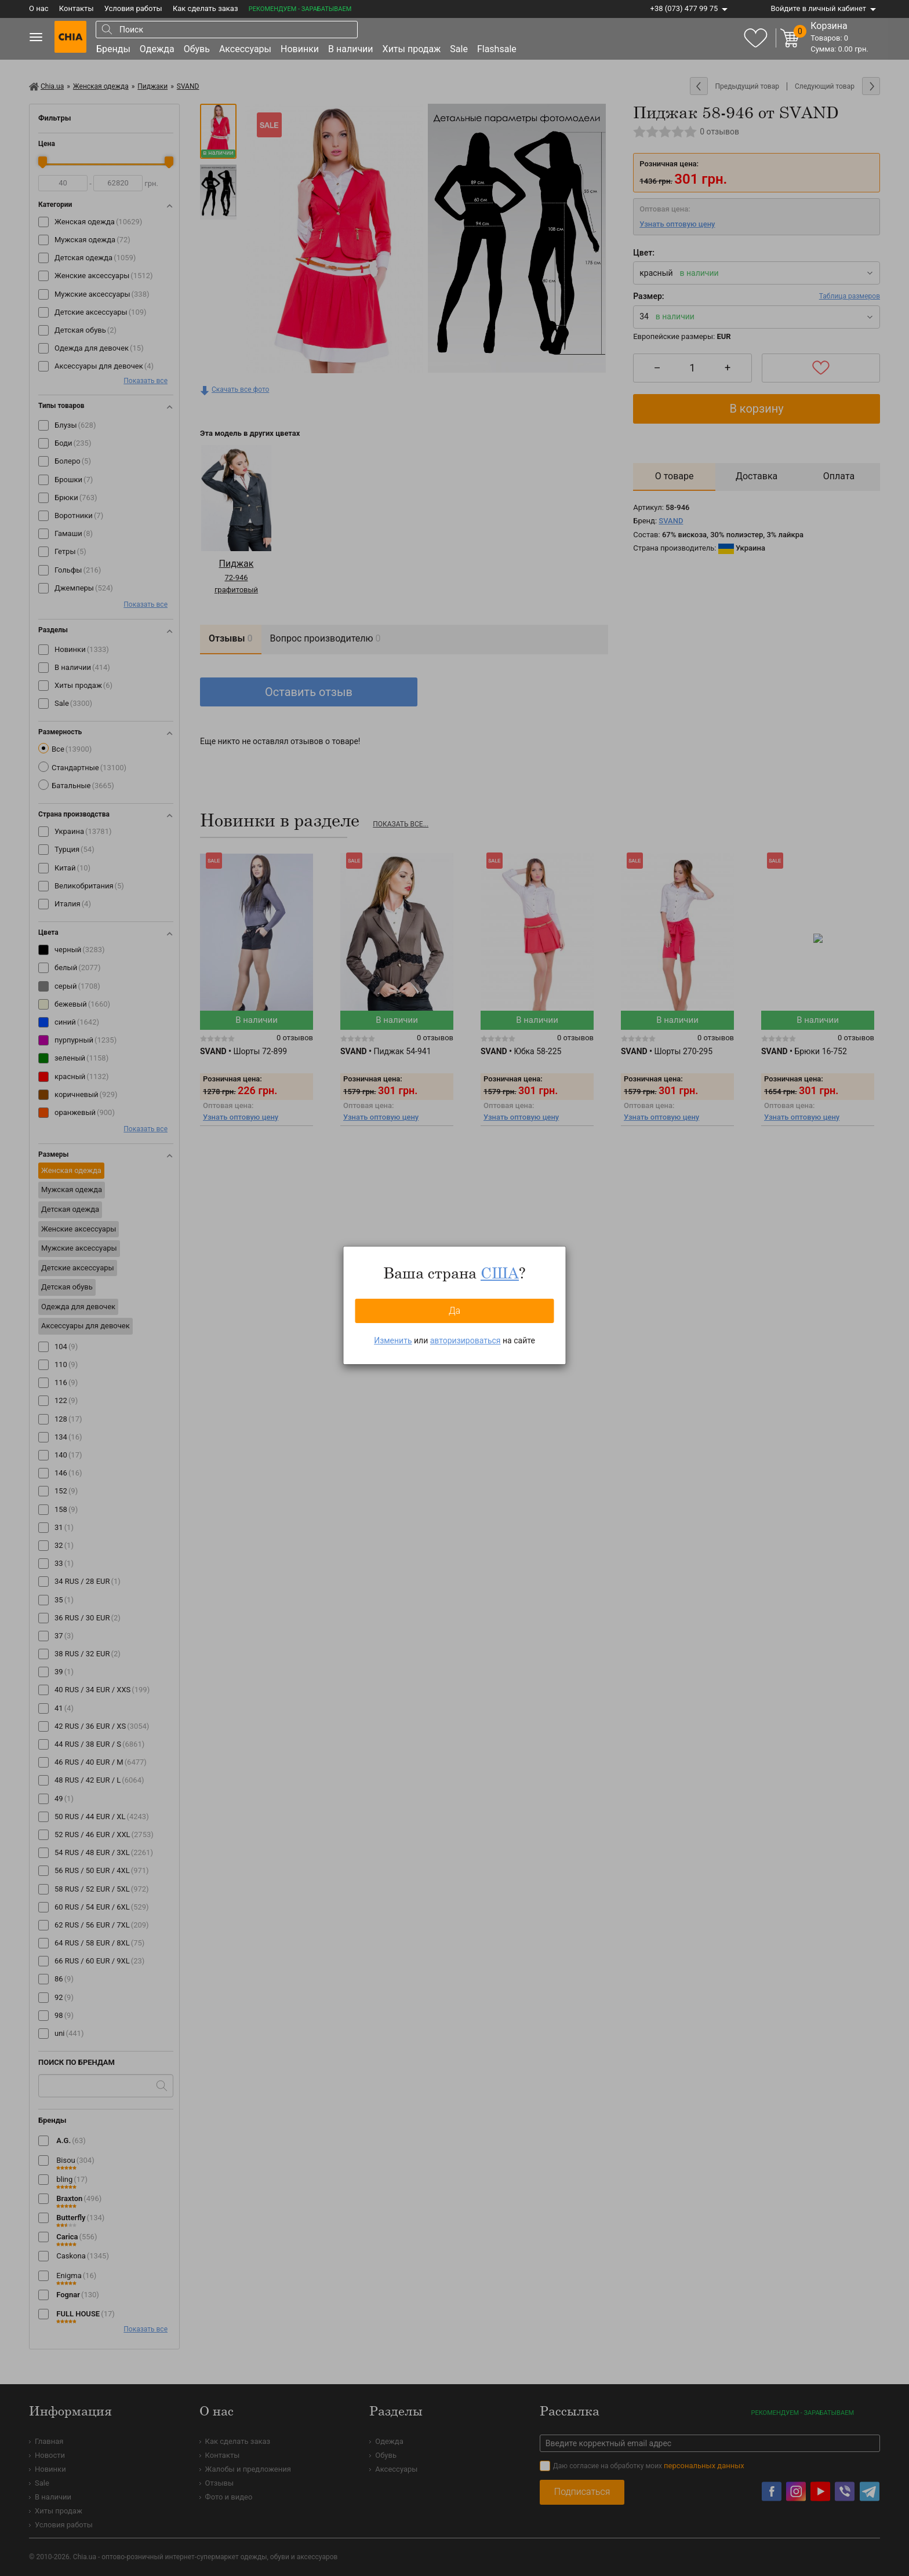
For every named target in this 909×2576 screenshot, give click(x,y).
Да (454, 1310)
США (500, 1272)
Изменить (393, 1340)
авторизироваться (465, 1340)
